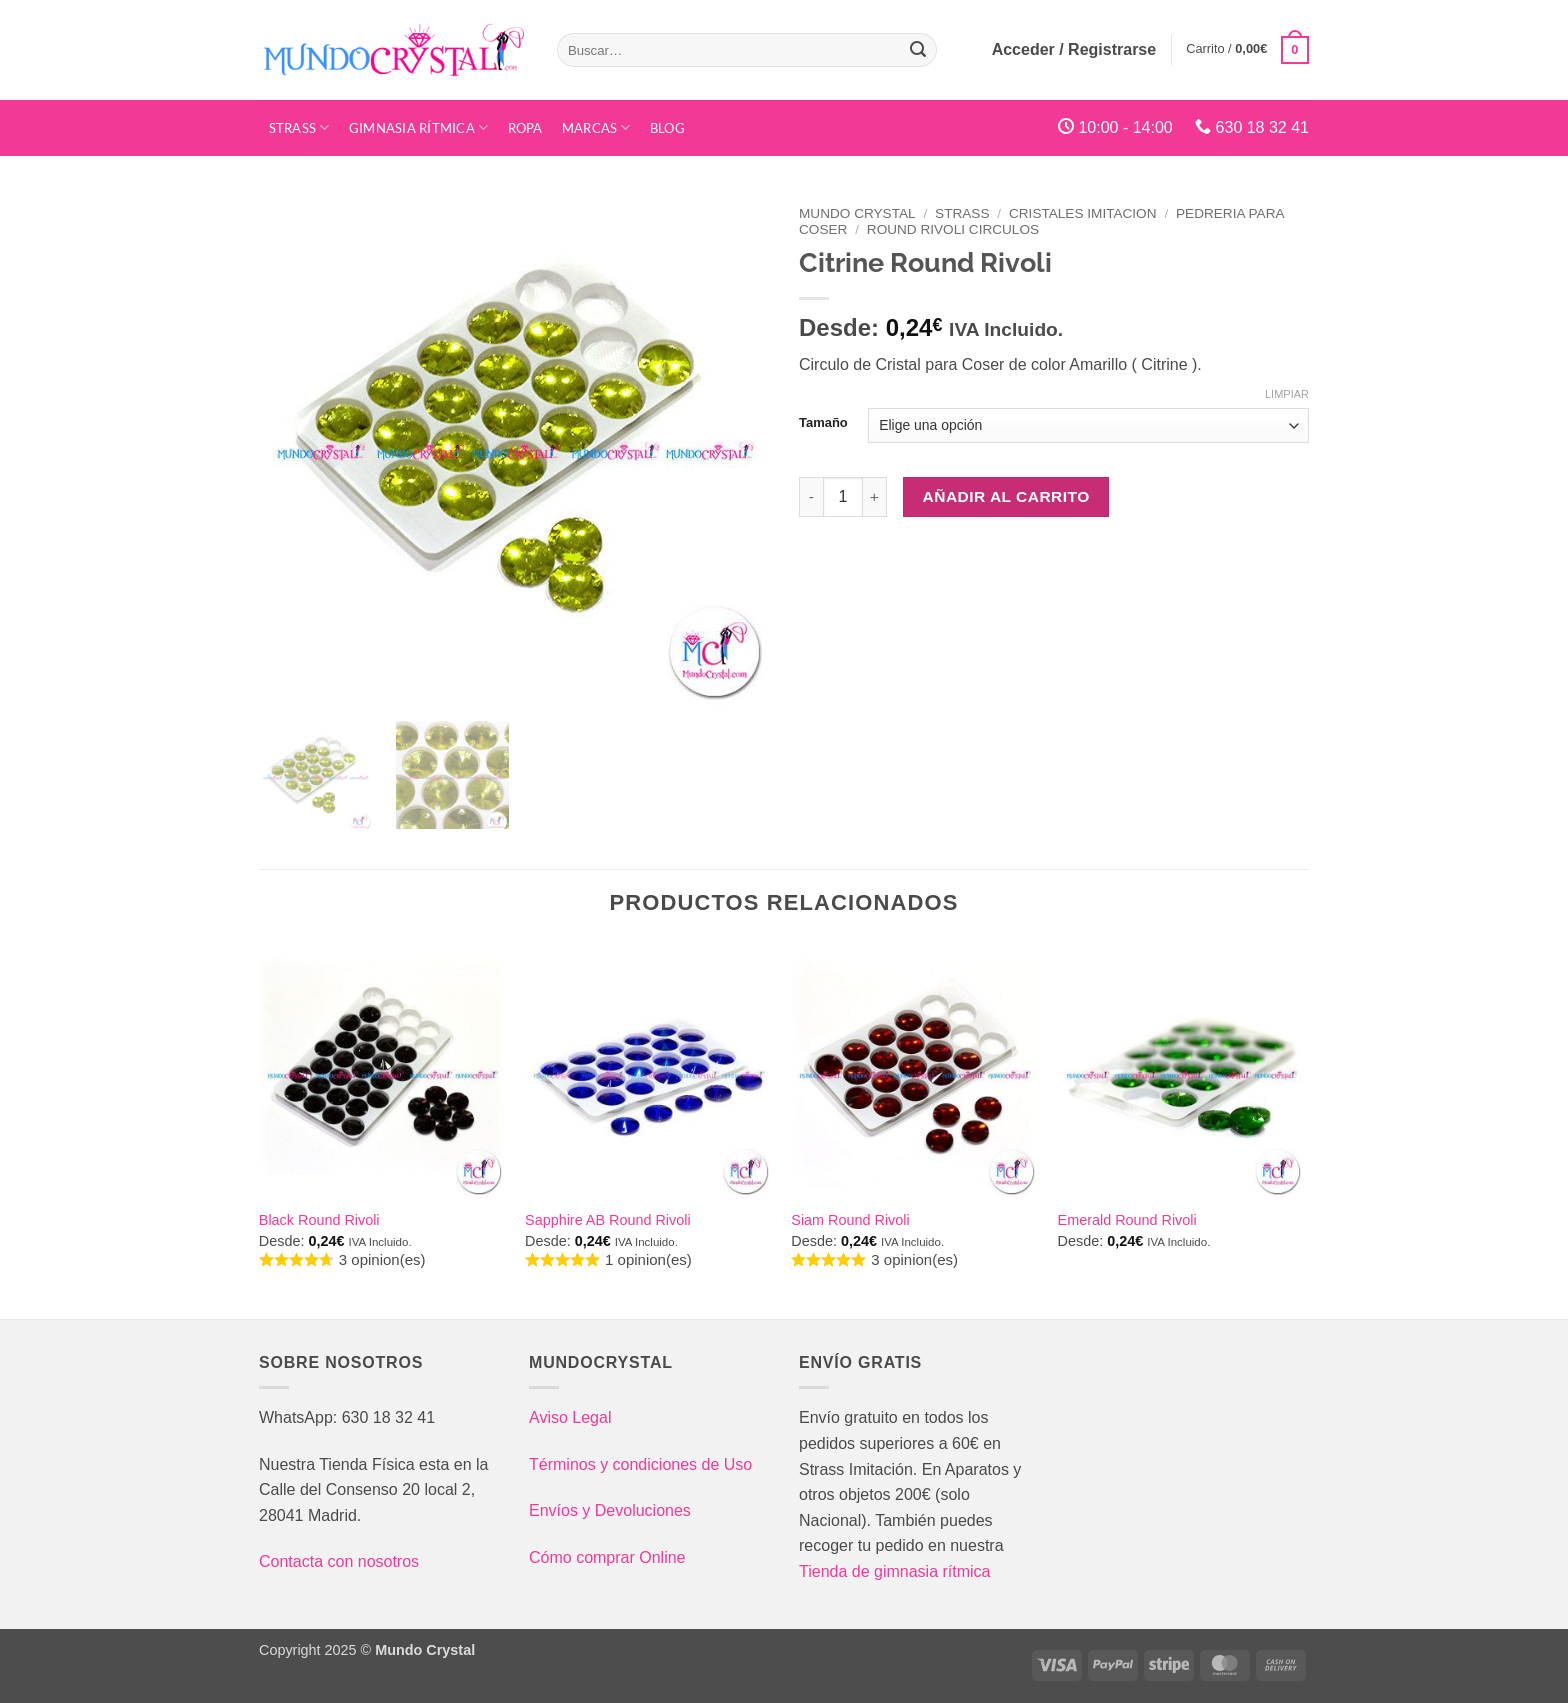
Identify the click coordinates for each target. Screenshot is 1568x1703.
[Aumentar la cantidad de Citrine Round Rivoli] (875, 497)
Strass (962, 213)
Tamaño (823, 423)
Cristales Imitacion (1083, 213)
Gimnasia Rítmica (419, 127)
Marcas (596, 127)
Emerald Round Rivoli (1127, 1220)
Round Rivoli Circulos (953, 229)
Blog (667, 128)
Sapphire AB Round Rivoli (608, 1220)
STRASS (299, 127)
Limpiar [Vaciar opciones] (1287, 394)
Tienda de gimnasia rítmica (895, 1571)
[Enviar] (918, 50)
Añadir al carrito (1006, 496)
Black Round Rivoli (319, 1220)
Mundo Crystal (857, 213)
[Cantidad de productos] (843, 497)
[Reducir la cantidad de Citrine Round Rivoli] (811, 497)
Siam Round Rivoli (850, 1220)
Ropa (525, 128)
